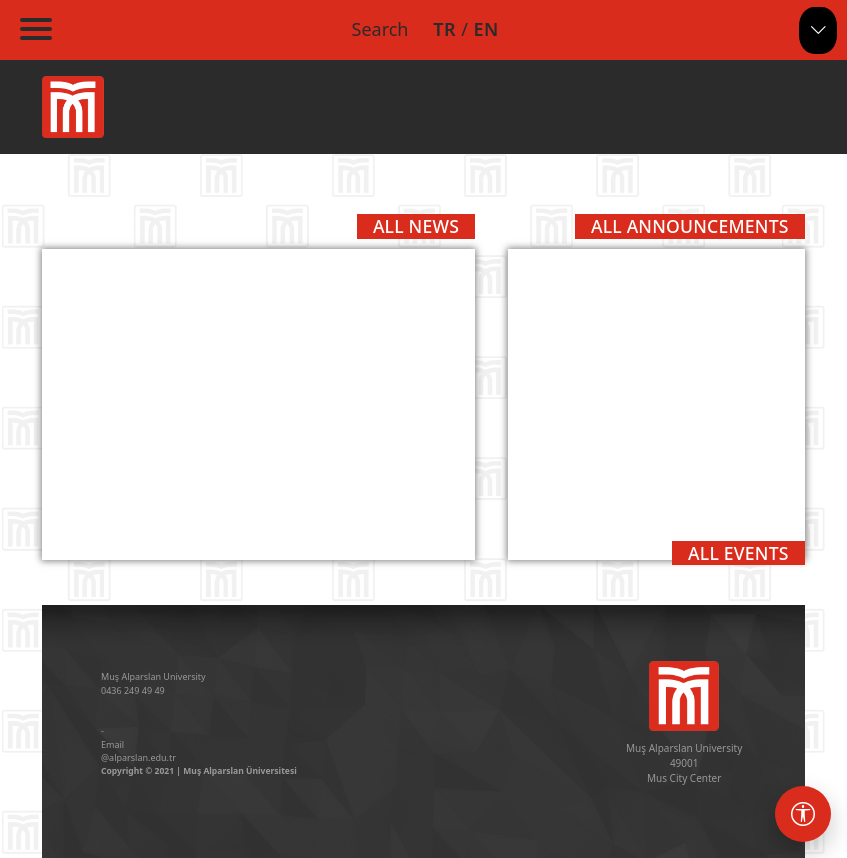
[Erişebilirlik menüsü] (803, 814)
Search (380, 29)
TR (444, 29)
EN (486, 29)
